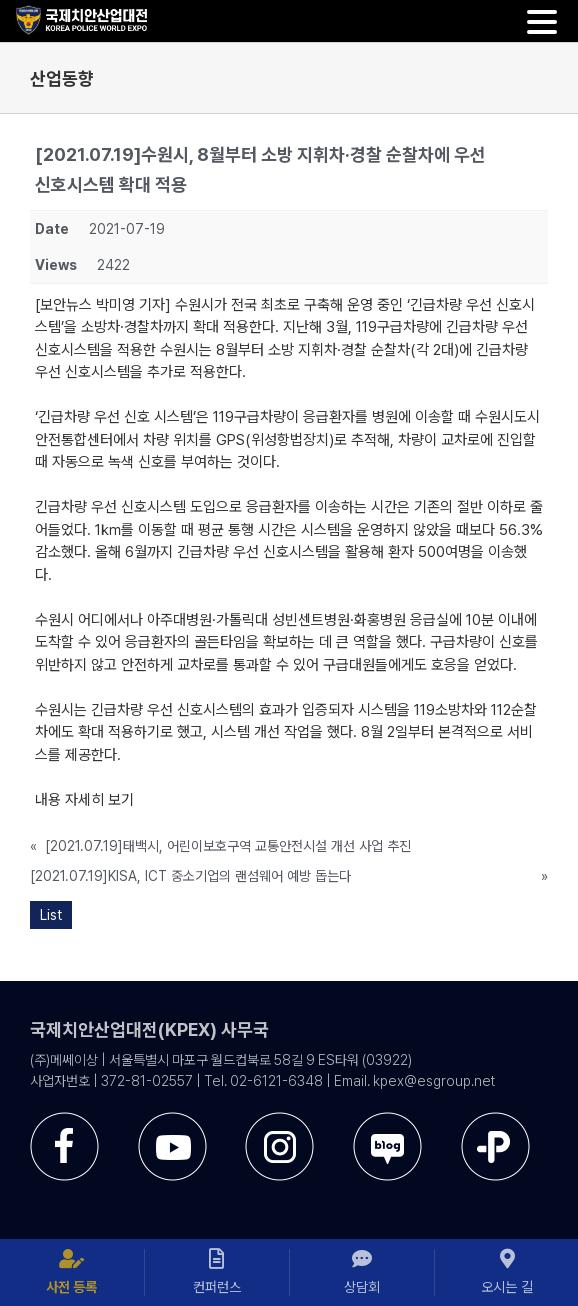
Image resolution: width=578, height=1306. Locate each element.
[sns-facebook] (64, 1119)
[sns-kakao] (495, 1119)
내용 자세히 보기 (84, 800)
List (51, 915)
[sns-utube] (172, 1119)
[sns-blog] (387, 1119)
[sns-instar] (279, 1119)
